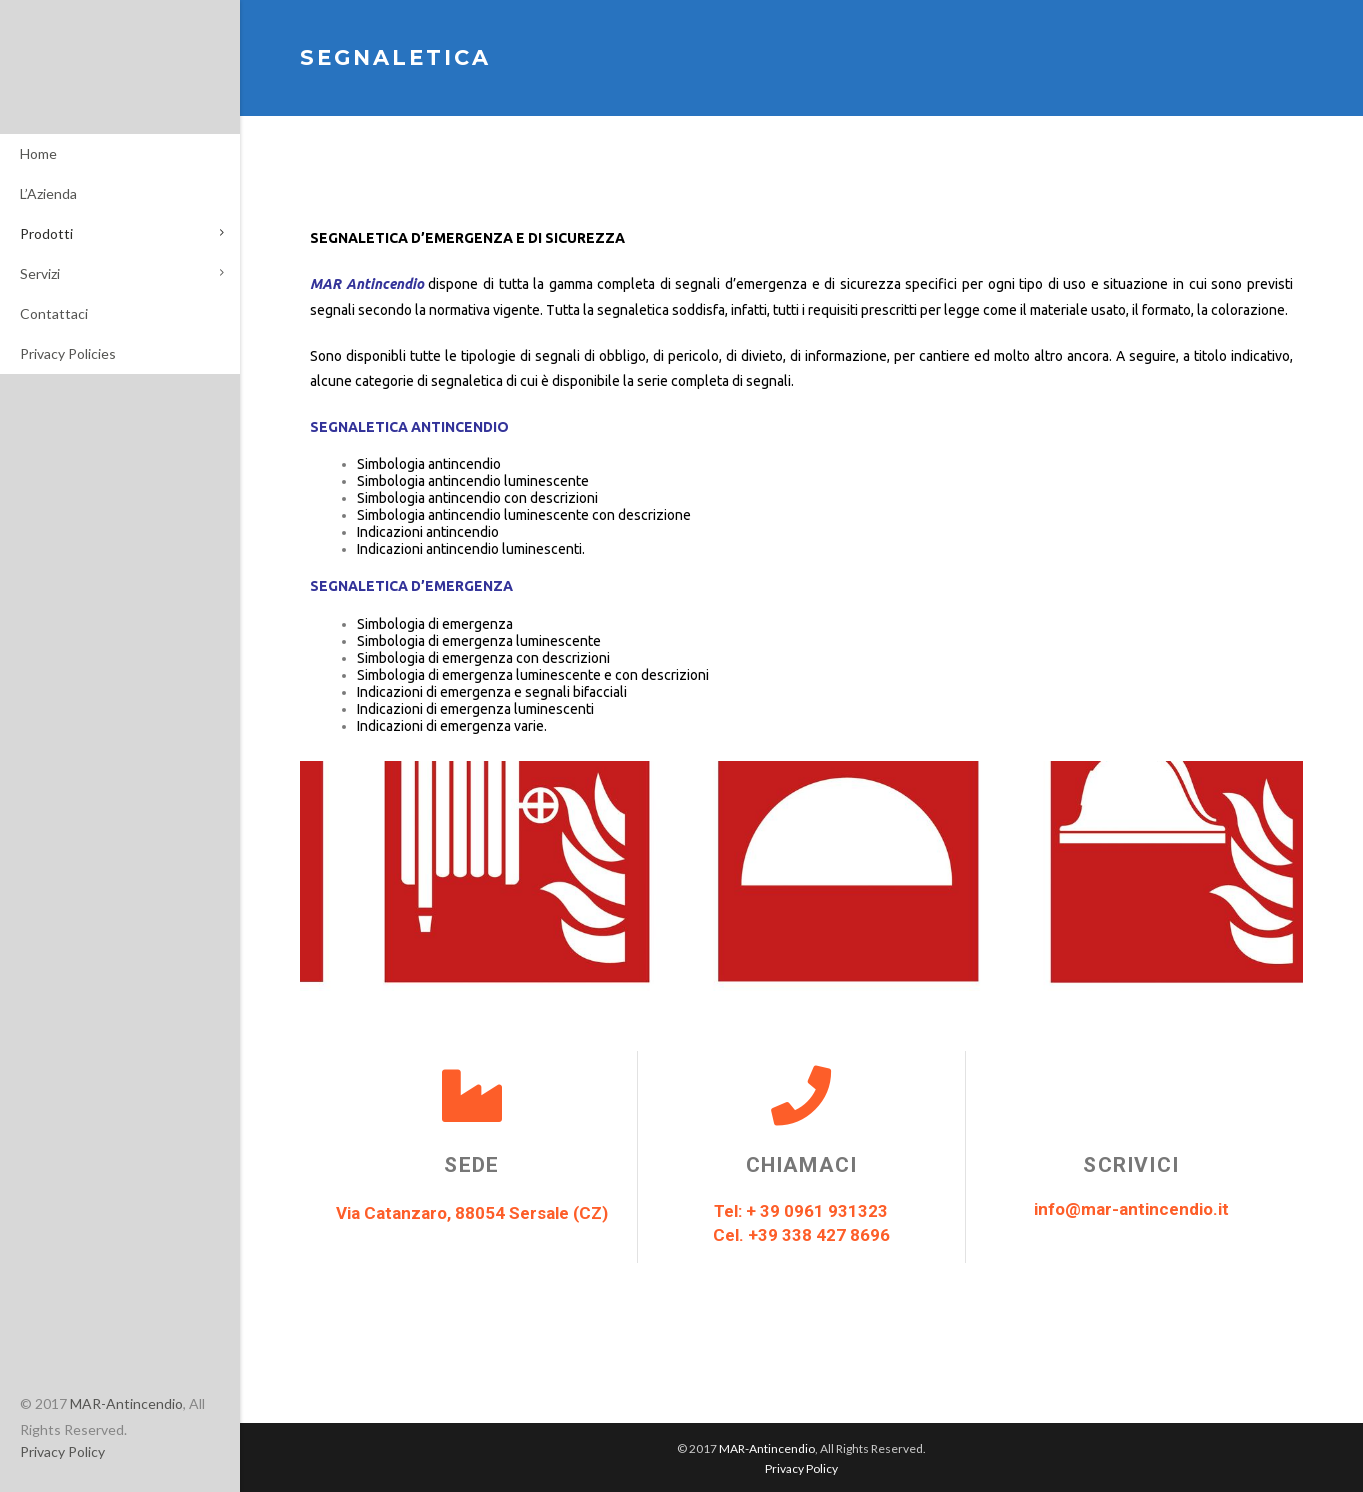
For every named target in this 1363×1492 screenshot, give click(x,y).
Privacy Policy (62, 1451)
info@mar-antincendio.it (1131, 1209)
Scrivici (1131, 1165)
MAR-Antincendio (126, 1403)
